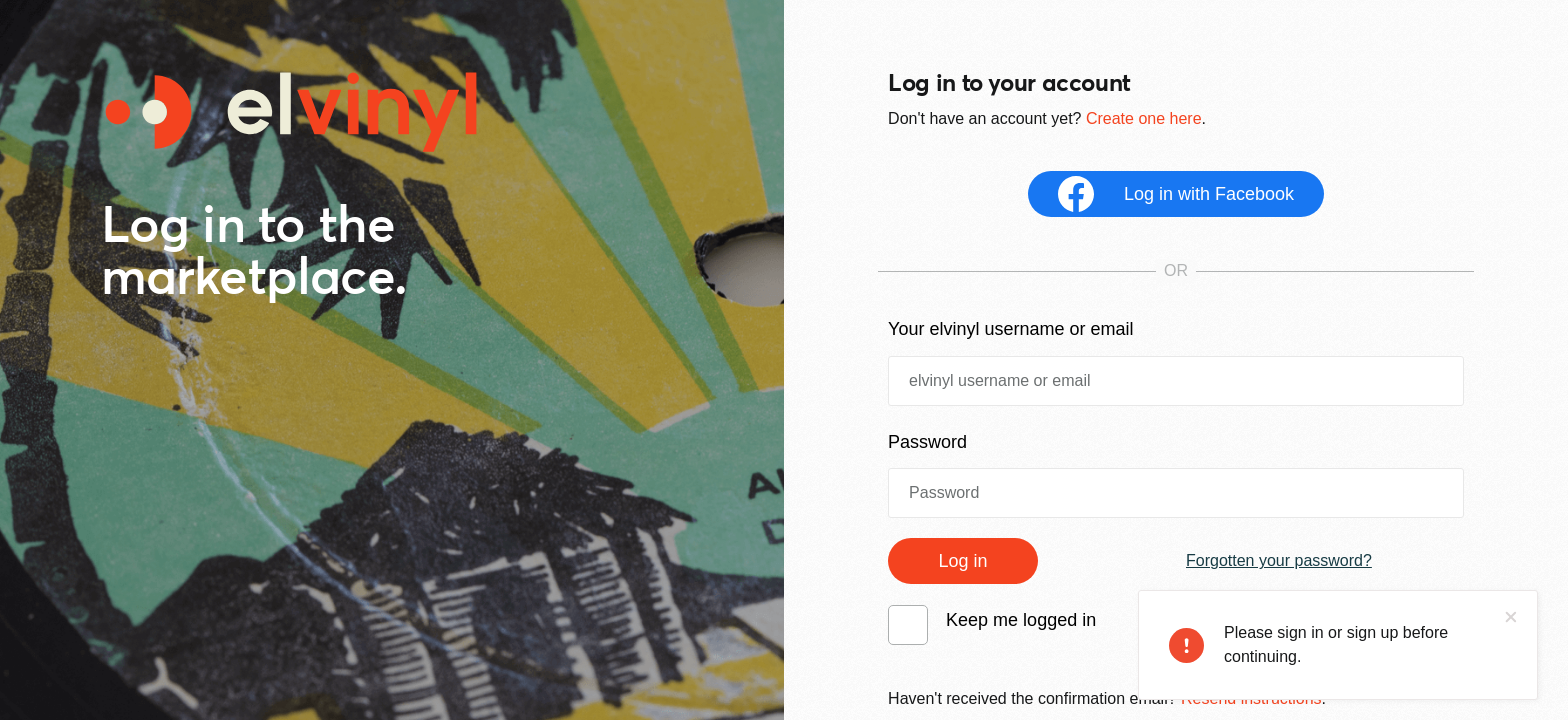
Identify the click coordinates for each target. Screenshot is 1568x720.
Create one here (1144, 118)
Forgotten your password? (1279, 560)
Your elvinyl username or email (1010, 329)
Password (927, 442)
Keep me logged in (1021, 620)
